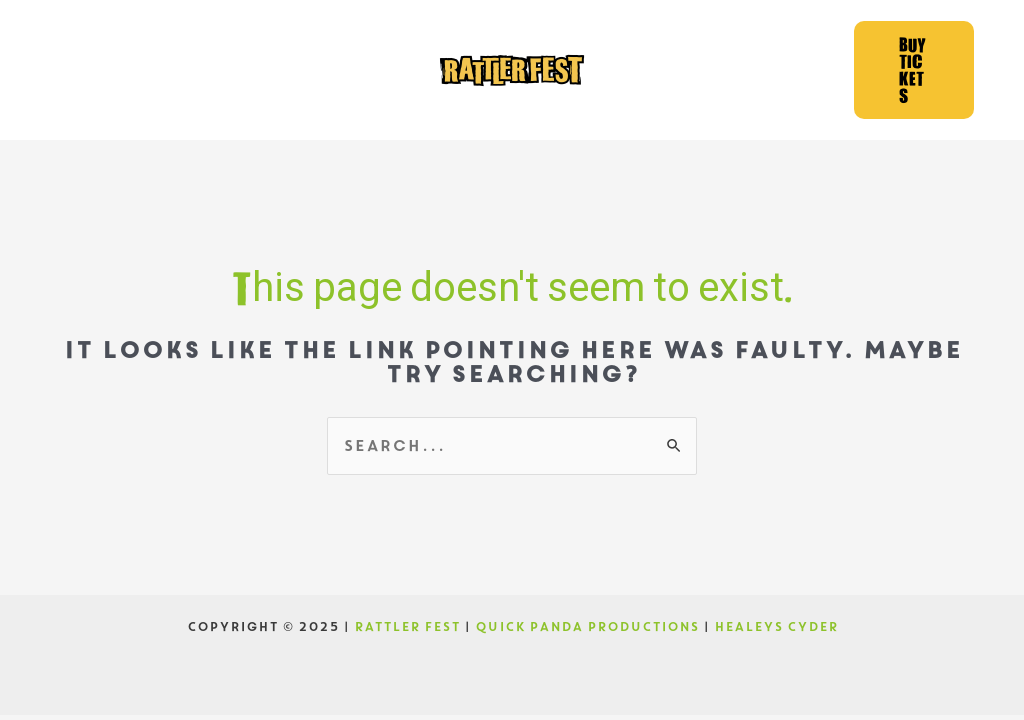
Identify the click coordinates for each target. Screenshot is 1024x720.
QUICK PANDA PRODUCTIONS (587, 627)
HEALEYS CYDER (776, 627)
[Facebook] (96, 70)
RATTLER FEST (407, 627)
